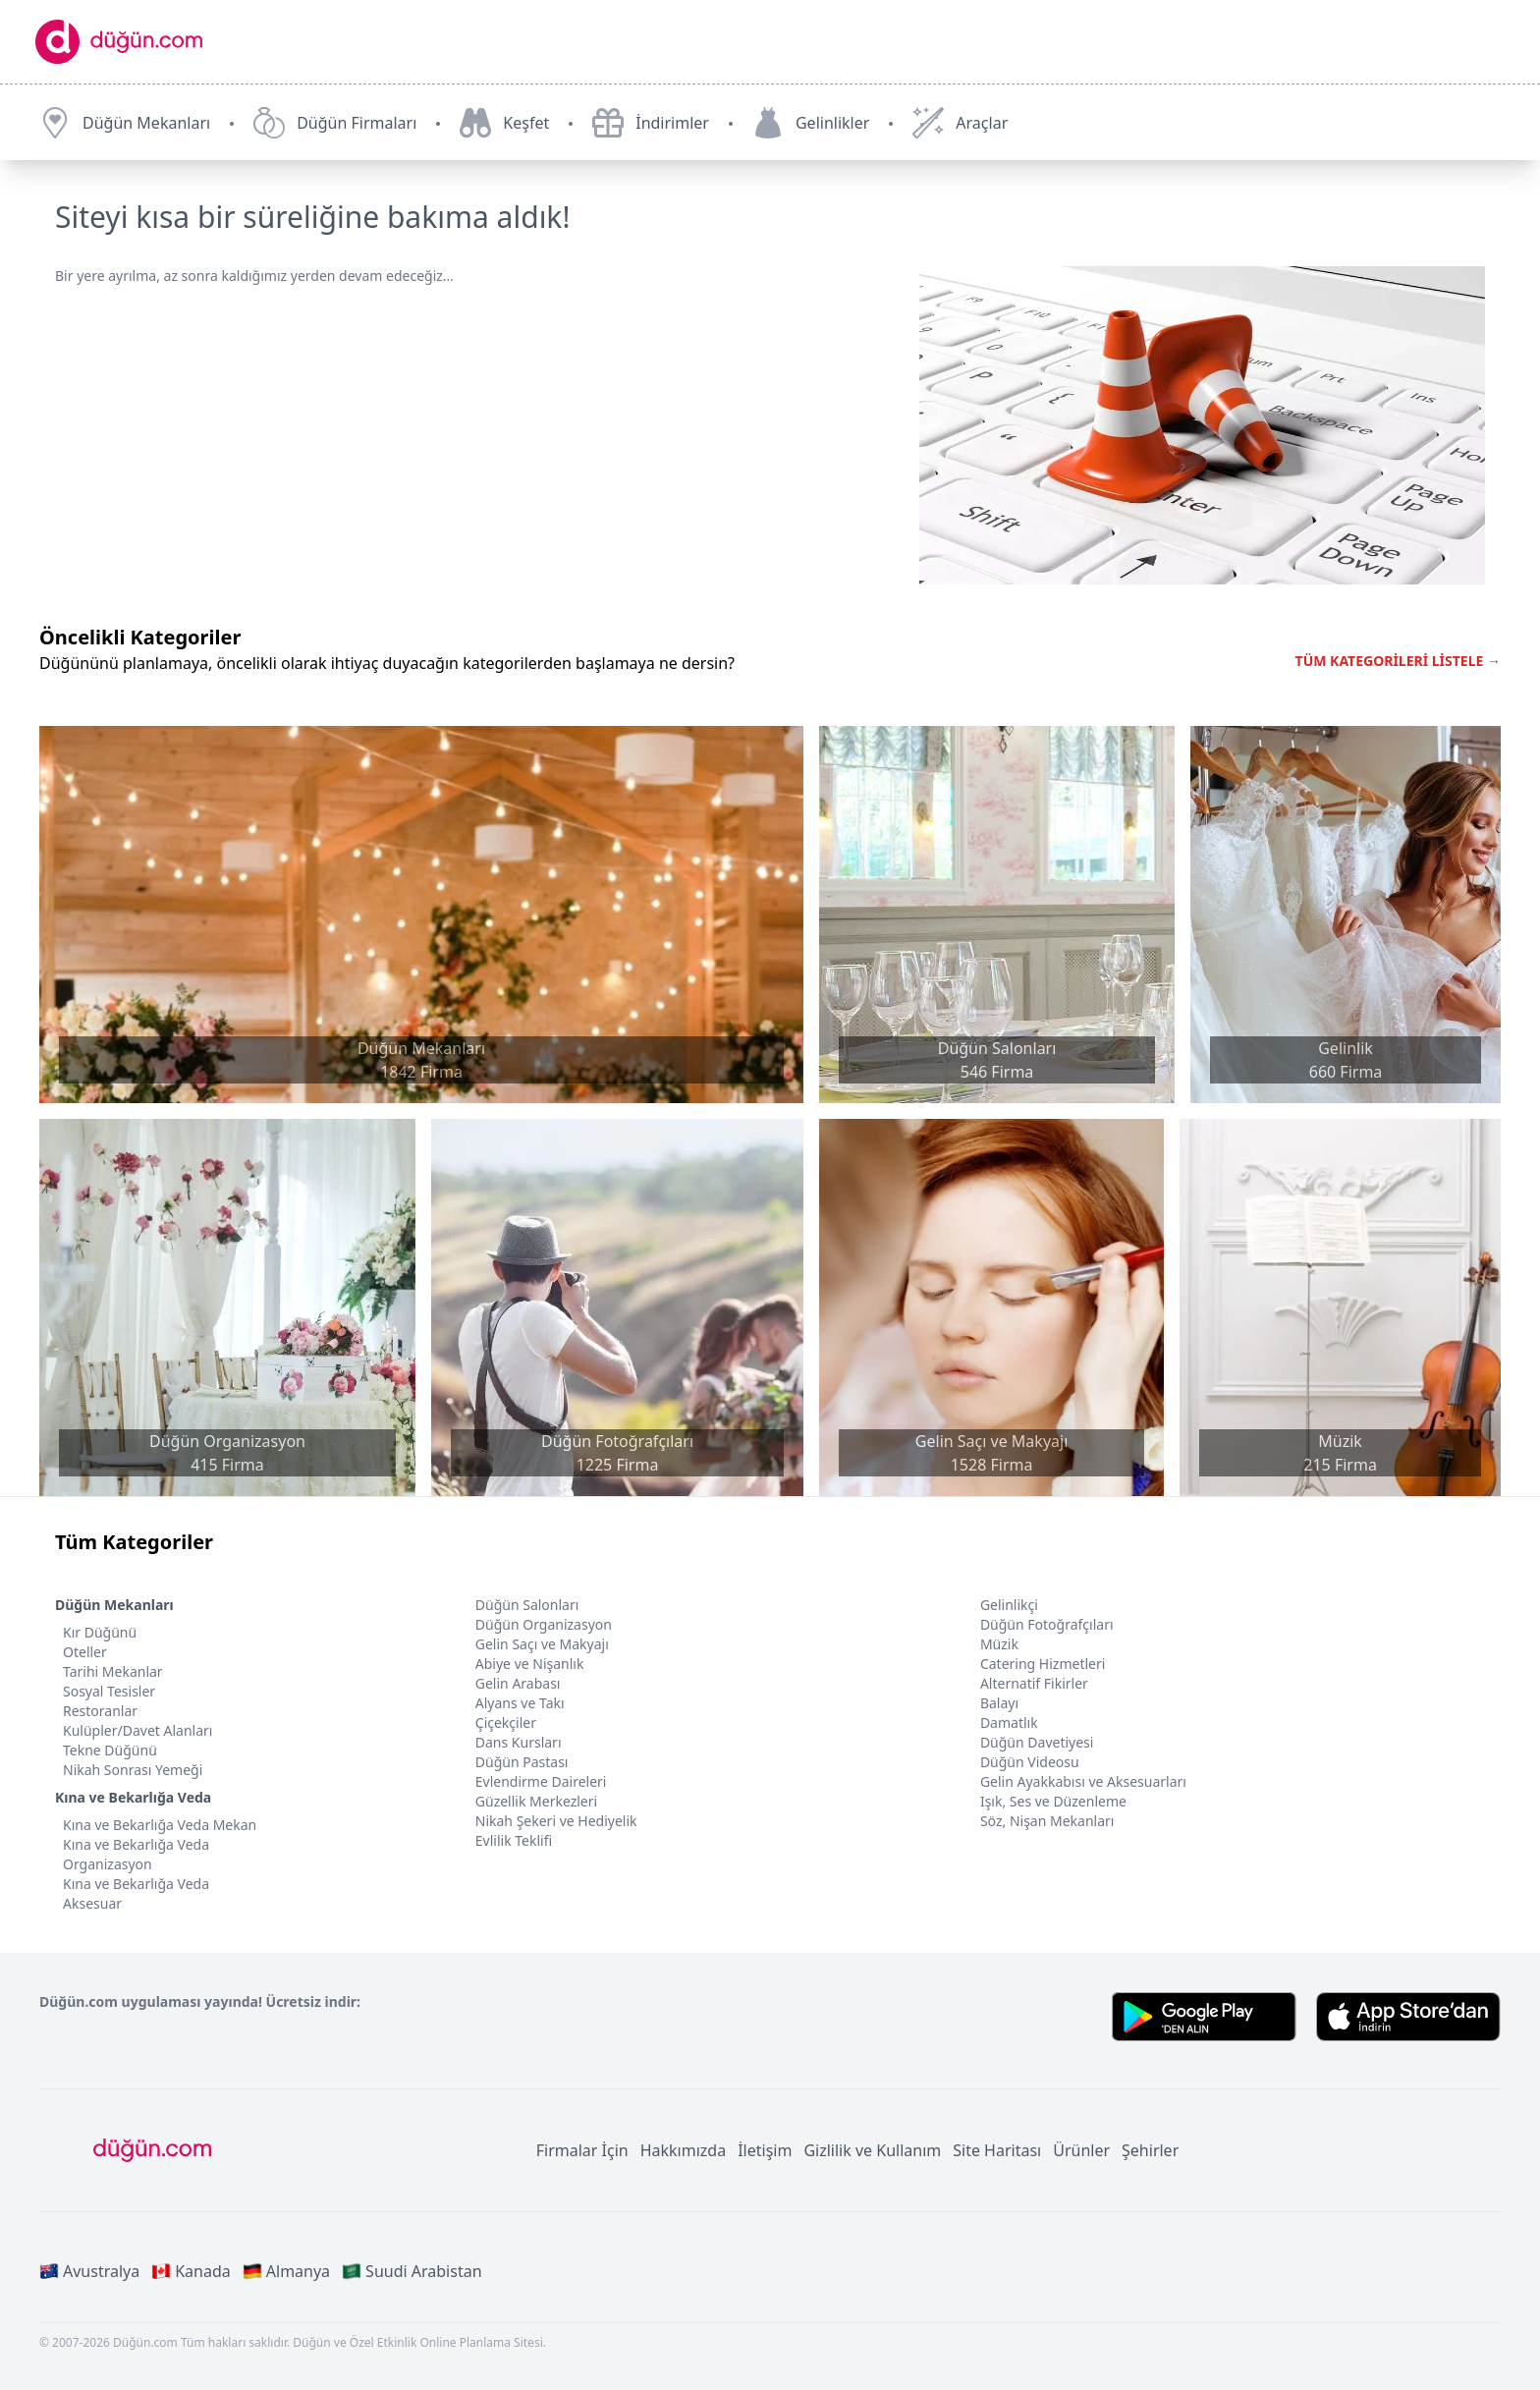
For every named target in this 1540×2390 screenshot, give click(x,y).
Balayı (999, 1703)
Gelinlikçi (1009, 1604)
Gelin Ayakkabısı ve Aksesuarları (1083, 1781)
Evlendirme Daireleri (541, 1781)
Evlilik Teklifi (513, 1840)
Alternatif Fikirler (1034, 1683)
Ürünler (1081, 2150)
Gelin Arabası (518, 1683)
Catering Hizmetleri (1042, 1663)
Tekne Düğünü (110, 1750)
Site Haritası (997, 2150)
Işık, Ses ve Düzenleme (1053, 1801)
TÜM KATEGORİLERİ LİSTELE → (1398, 660)
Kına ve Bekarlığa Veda (133, 1797)
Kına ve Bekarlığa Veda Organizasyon (136, 1854)
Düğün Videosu (1029, 1761)
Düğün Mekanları (114, 1604)
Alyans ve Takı (520, 1703)
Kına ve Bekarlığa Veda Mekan (159, 1824)
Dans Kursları (518, 1742)
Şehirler (1150, 2150)
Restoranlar (100, 1710)
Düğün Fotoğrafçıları (1047, 1624)
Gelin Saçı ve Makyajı (542, 1644)
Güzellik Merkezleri (536, 1801)
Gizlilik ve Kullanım (872, 2150)
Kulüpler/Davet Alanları (137, 1730)
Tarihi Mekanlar (113, 1671)
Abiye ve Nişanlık (529, 1663)
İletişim (765, 2150)
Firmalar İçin (582, 2150)
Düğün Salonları (527, 1604)
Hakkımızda (683, 2150)
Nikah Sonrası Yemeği (132, 1769)
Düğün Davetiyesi (1037, 1742)
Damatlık (1009, 1722)
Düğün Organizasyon (543, 1624)
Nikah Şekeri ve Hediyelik (556, 1820)
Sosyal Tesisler (109, 1691)
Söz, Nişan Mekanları (1047, 1820)
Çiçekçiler (505, 1722)
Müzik (999, 1644)
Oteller (85, 1651)
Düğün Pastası (522, 1761)
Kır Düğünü (100, 1632)
